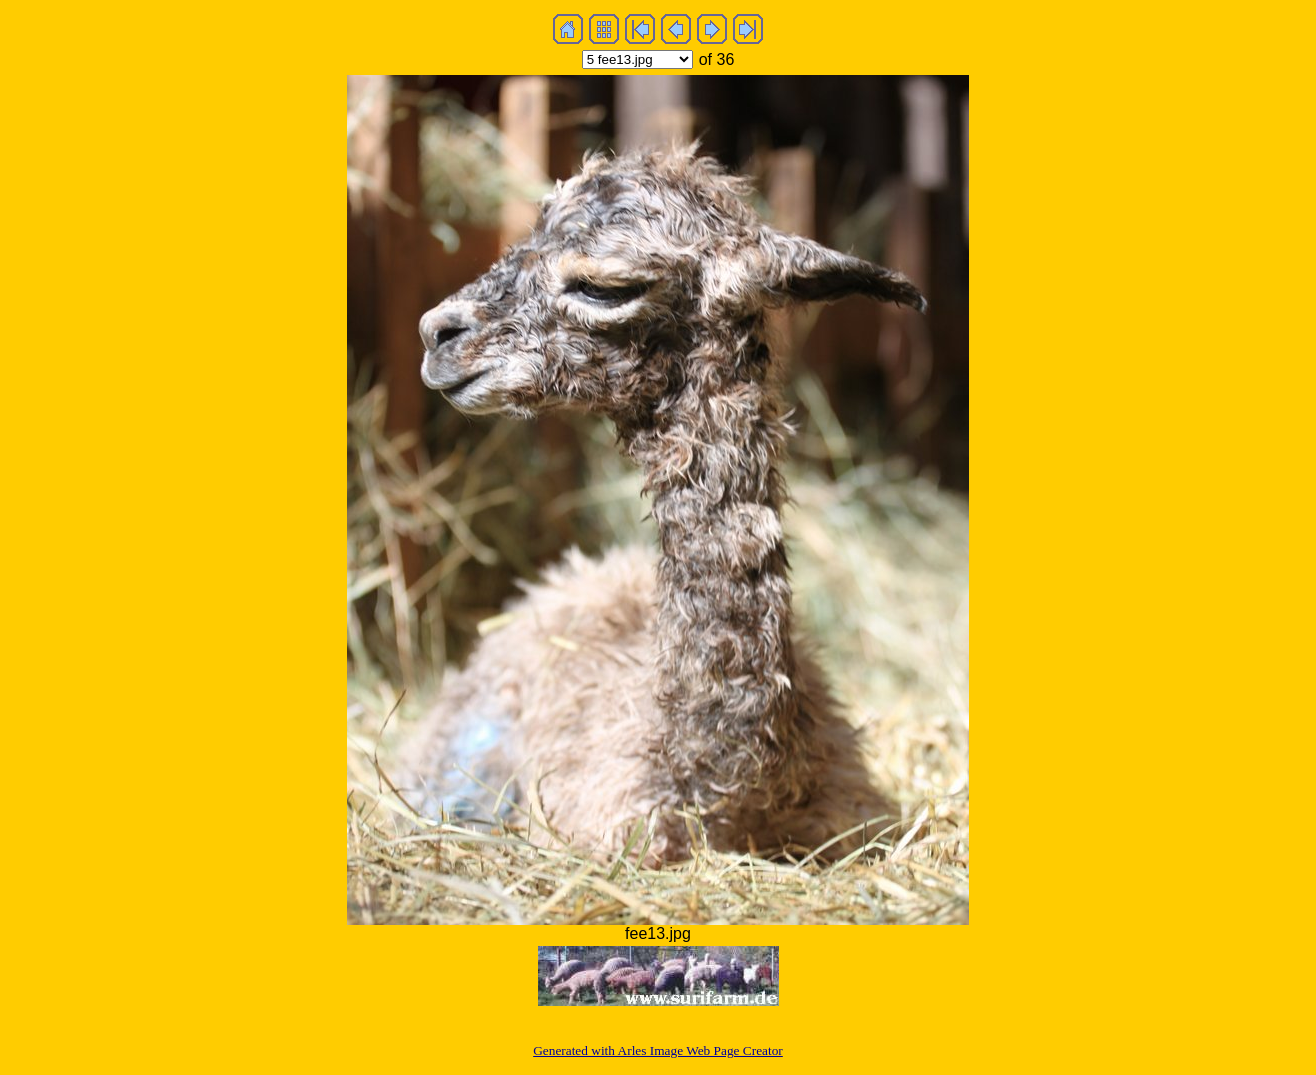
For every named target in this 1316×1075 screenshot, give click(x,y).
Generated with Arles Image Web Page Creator (658, 1050)
